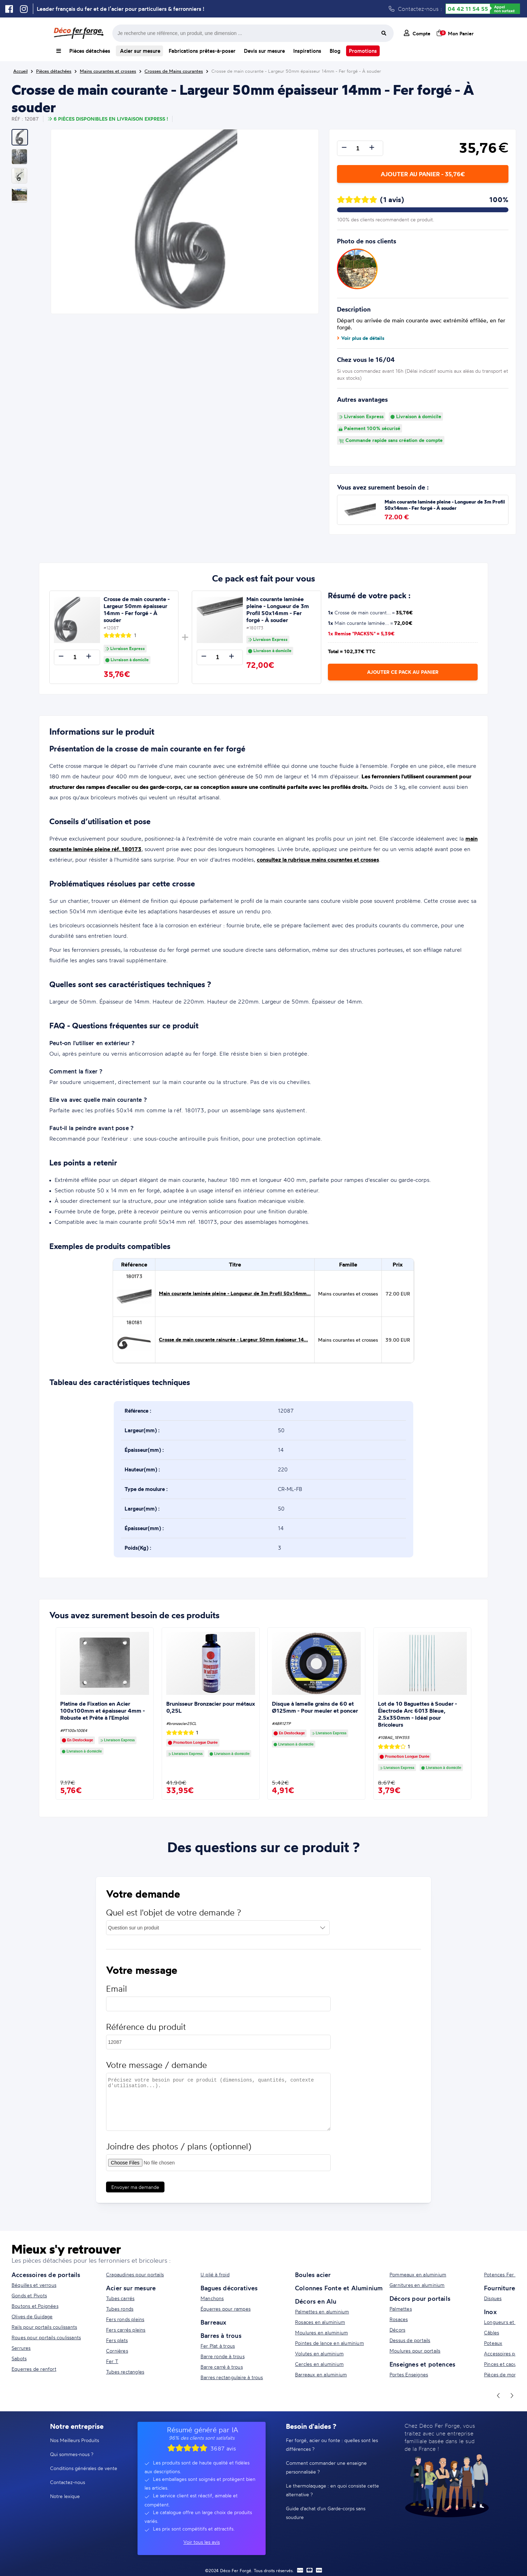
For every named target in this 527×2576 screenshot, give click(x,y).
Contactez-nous (67, 2482)
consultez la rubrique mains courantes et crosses (318, 859)
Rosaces (398, 2319)
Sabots (19, 2358)
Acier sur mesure (139, 51)
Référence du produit (146, 2033)
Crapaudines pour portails (135, 2274)
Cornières (117, 2351)
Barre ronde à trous (223, 2356)
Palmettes (400, 2309)
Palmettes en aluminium (322, 2311)
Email (116, 1995)
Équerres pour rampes (226, 2309)
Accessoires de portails (46, 2274)
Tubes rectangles (125, 2372)
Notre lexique (65, 2496)
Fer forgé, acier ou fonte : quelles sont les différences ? (332, 2444)
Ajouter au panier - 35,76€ (423, 174)
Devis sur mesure (264, 51)
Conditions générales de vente (83, 2468)
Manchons (212, 2298)
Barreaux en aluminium (321, 2374)
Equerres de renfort (34, 2369)
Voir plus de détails (360, 338)
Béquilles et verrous (34, 2285)
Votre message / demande (156, 2072)
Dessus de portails (409, 2340)
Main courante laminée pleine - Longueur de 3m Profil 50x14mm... (235, 1293)
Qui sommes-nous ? (71, 2454)
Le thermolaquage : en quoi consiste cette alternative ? (332, 2490)
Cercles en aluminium (319, 2364)
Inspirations (307, 51)
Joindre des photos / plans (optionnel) (178, 2153)
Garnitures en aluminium (417, 2285)
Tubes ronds (119, 2309)
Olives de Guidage (32, 2316)
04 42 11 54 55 (468, 8)
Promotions (363, 51)
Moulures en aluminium (321, 2332)
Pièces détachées (89, 51)
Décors (397, 2330)
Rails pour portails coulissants (44, 2327)
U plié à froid (215, 2274)
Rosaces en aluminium (320, 2322)
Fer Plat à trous (218, 2346)
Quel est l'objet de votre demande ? (173, 1919)
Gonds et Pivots (29, 2295)
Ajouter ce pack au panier (402, 672)
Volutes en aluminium (319, 2353)
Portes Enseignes (408, 2374)
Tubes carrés (120, 2298)
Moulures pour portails (414, 2351)
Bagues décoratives (229, 2288)
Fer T (112, 2361)
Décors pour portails (419, 2298)
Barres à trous (221, 2335)
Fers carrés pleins (126, 2330)
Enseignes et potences (422, 2364)
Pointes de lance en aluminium (329, 2343)
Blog (335, 51)
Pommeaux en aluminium (417, 2274)
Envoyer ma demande (135, 2194)
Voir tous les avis (201, 2542)
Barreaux (213, 2322)
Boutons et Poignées (35, 2306)
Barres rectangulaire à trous (232, 2377)
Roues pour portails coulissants (46, 2337)
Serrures (21, 2348)
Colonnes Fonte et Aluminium (338, 2288)
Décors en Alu (316, 2301)
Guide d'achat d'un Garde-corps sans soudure (325, 2512)
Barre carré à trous (222, 2367)
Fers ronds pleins (125, 2319)
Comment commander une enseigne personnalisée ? (326, 2467)
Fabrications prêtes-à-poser (202, 51)
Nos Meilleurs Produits (74, 2440)
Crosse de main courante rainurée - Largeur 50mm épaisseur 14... (233, 1339)
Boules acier (313, 2274)
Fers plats (117, 2340)
